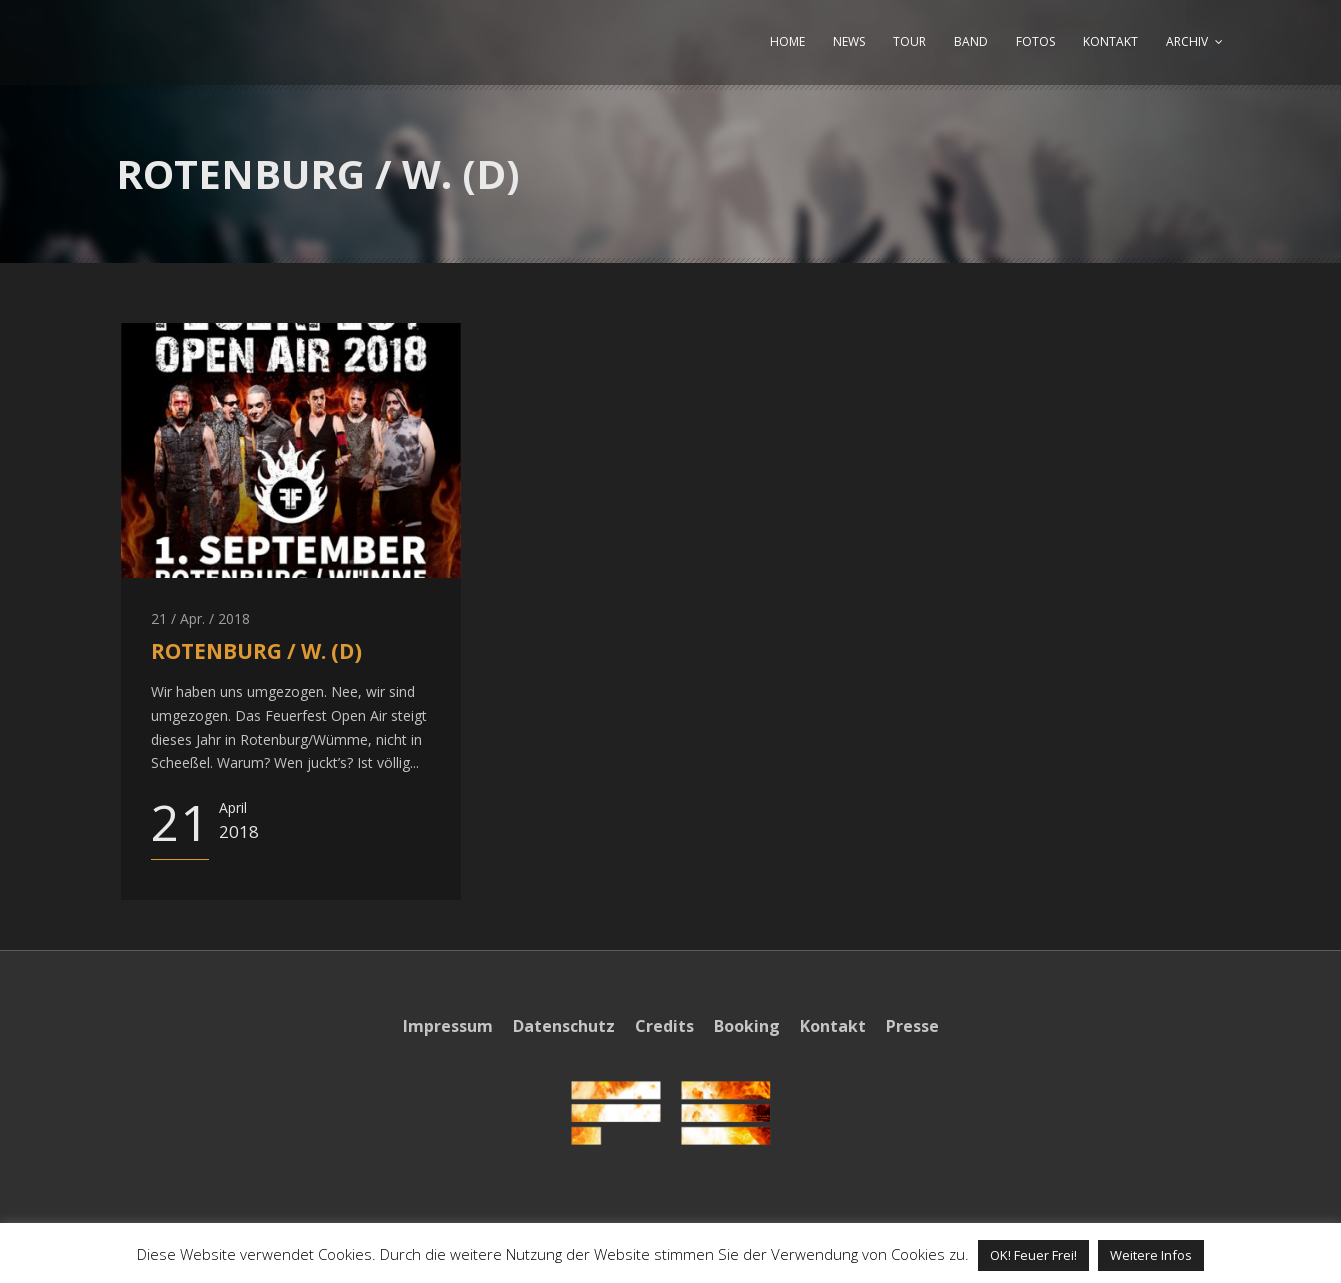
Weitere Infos (1151, 1255)
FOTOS (1035, 41)
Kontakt (833, 1026)
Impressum (448, 1026)
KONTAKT (1110, 41)
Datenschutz (564, 1026)
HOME (787, 41)
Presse (912, 1026)
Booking (747, 1026)
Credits (664, 1026)
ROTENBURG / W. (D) (256, 651)
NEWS (849, 41)
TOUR (909, 41)
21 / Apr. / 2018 (200, 618)
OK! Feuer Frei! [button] (1033, 1255)
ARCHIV (1187, 41)
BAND (971, 41)
